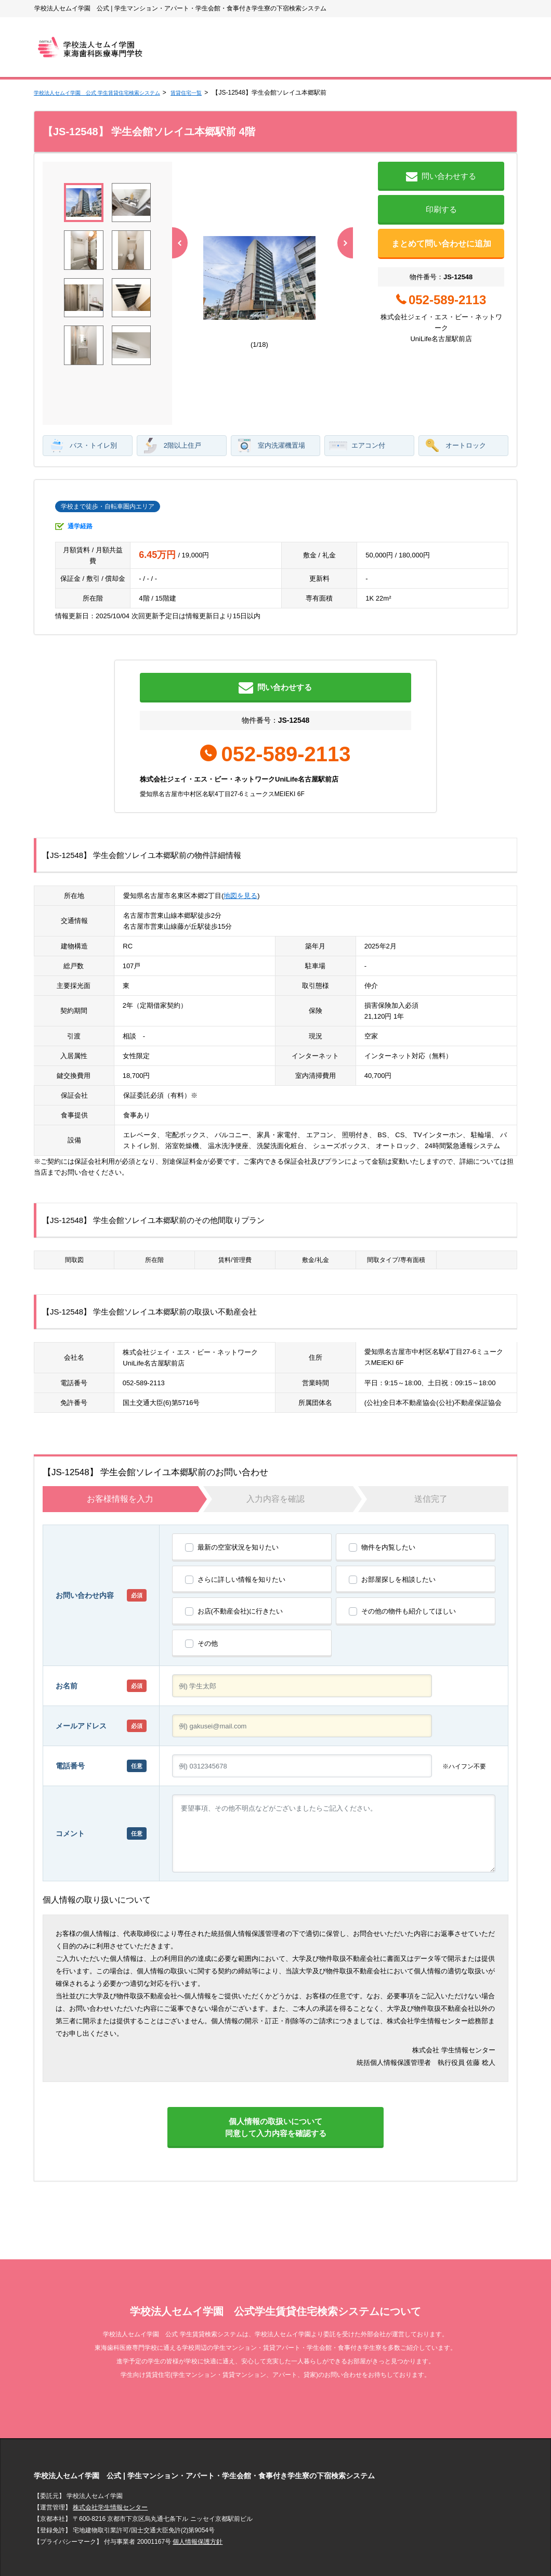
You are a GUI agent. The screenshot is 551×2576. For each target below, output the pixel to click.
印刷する (441, 209)
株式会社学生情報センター (110, 2478)
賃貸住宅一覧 (214, 92)
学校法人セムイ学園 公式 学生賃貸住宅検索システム (109, 92)
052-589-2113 (144, 1341)
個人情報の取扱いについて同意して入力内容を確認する (275, 2092)
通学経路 (80, 474)
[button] (342, 267)
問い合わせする (441, 176)
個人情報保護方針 (197, 2513)
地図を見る (240, 854)
